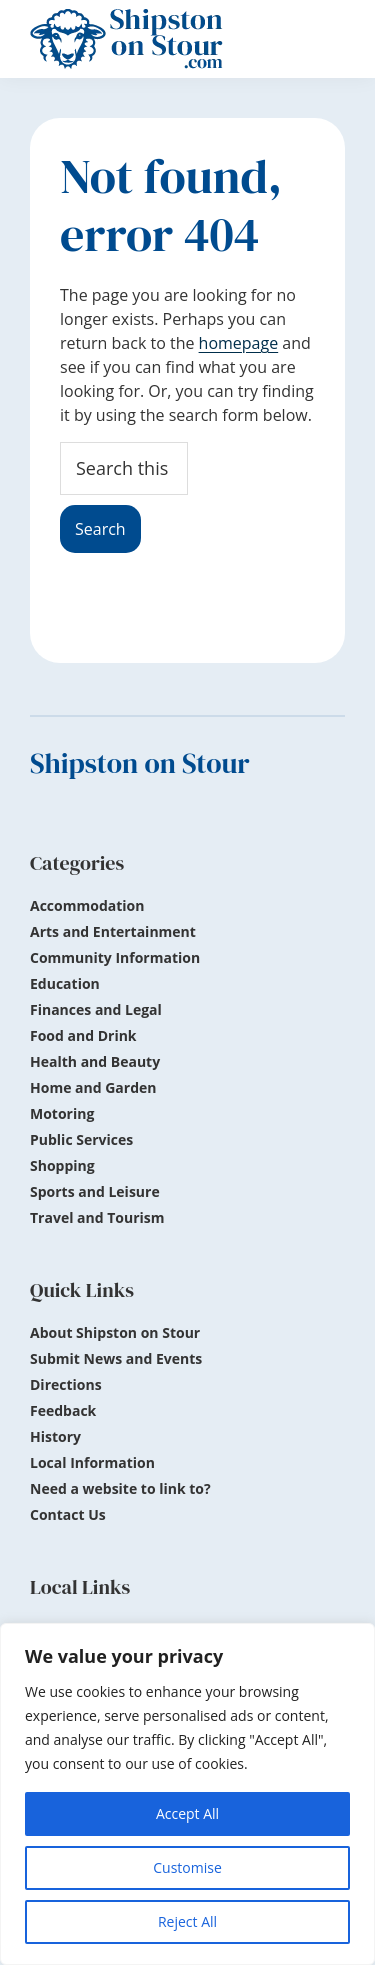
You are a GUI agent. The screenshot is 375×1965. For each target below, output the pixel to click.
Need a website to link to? (120, 1488)
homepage (239, 343)
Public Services (81, 1139)
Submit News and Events (116, 1358)
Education (65, 983)
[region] (187, 1794)
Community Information (115, 957)
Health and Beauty (95, 1061)
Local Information (92, 1462)
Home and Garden (93, 1087)
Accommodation (87, 905)
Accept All (187, 1813)
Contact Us (68, 1514)
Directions (66, 1384)
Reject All (187, 1921)
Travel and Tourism (97, 1217)
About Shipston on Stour (115, 1332)
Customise (187, 1867)
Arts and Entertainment (113, 931)
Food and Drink (83, 1035)
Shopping (62, 1165)
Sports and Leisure (95, 1191)
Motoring (62, 1113)
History (55, 1436)
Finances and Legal (96, 1009)
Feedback (63, 1410)
